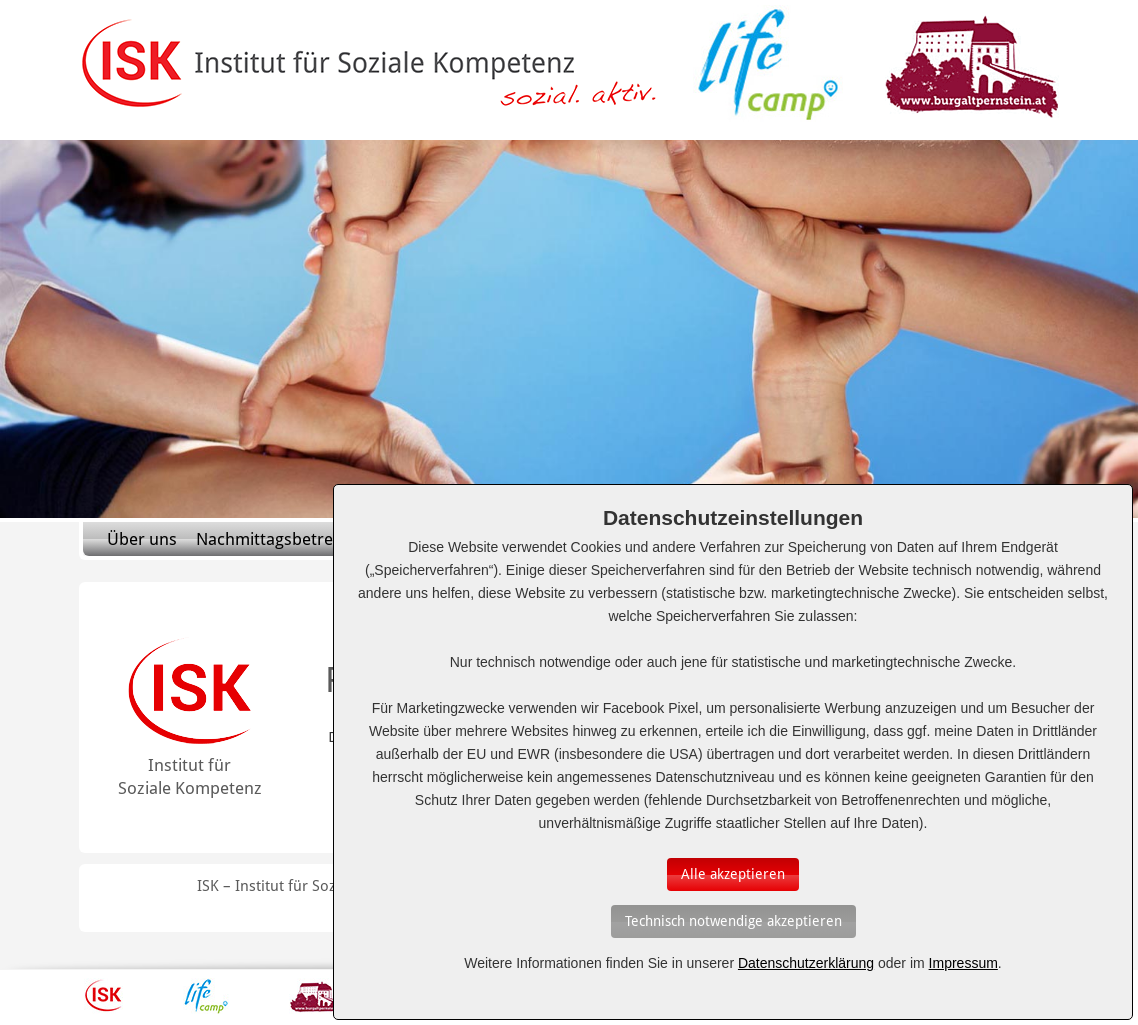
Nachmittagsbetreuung (284, 539)
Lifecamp (206, 996)
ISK (103, 996)
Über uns (142, 539)
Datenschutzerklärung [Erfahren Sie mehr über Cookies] (806, 963)
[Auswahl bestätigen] (733, 874)
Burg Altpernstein (318, 996)
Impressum (963, 963)
